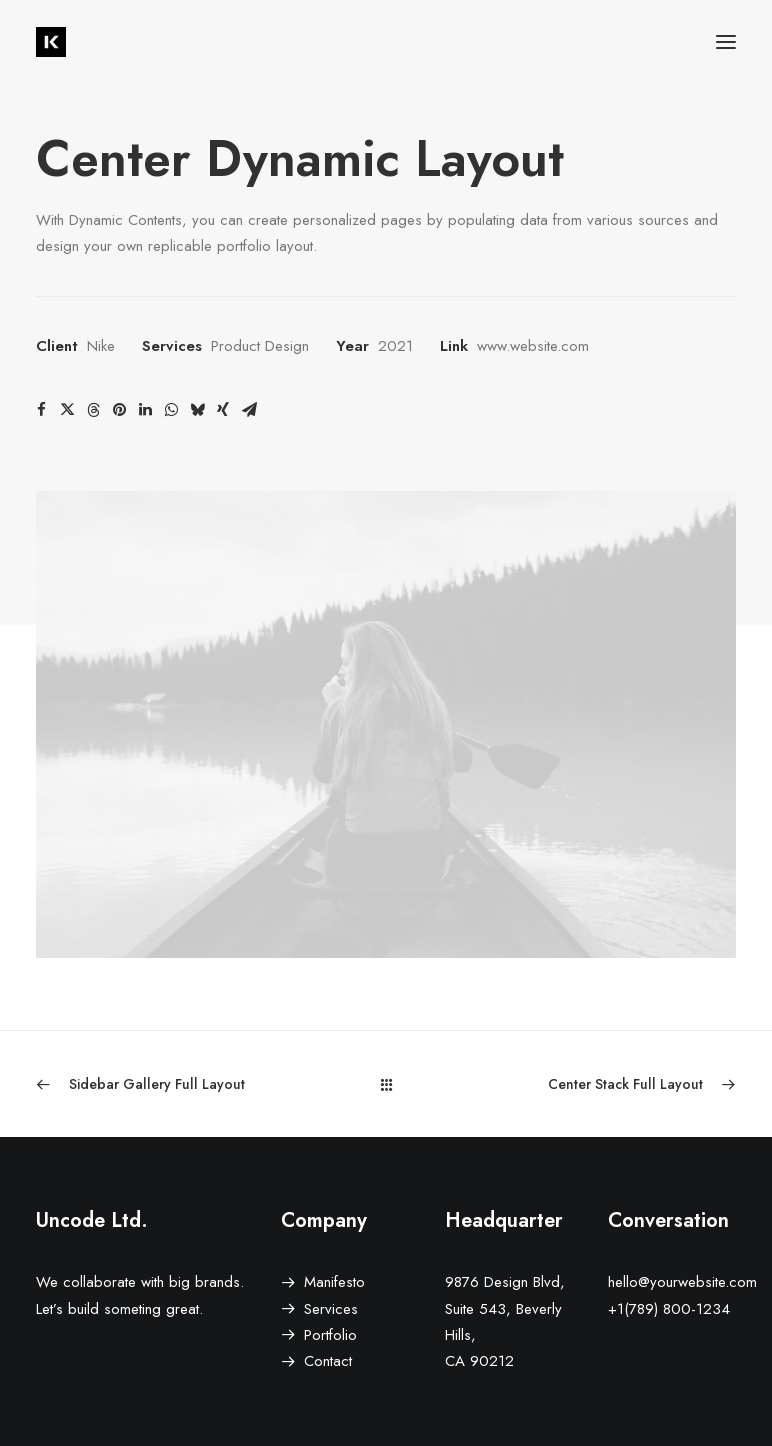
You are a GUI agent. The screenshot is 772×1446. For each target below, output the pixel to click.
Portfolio (330, 1335)
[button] (726, 42)
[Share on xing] (223, 410)
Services (331, 1309)
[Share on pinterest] (119, 410)
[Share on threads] (93, 410)
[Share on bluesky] (197, 410)
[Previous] (176, 1084)
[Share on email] (249, 410)
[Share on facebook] (41, 410)
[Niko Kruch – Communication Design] (51, 42)
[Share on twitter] (67, 410)
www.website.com (533, 346)
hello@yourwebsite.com (682, 1282)
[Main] (386, 1084)
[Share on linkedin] (145, 410)
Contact (328, 1361)
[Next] (596, 1084)
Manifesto (334, 1282)
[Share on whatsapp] (171, 410)
